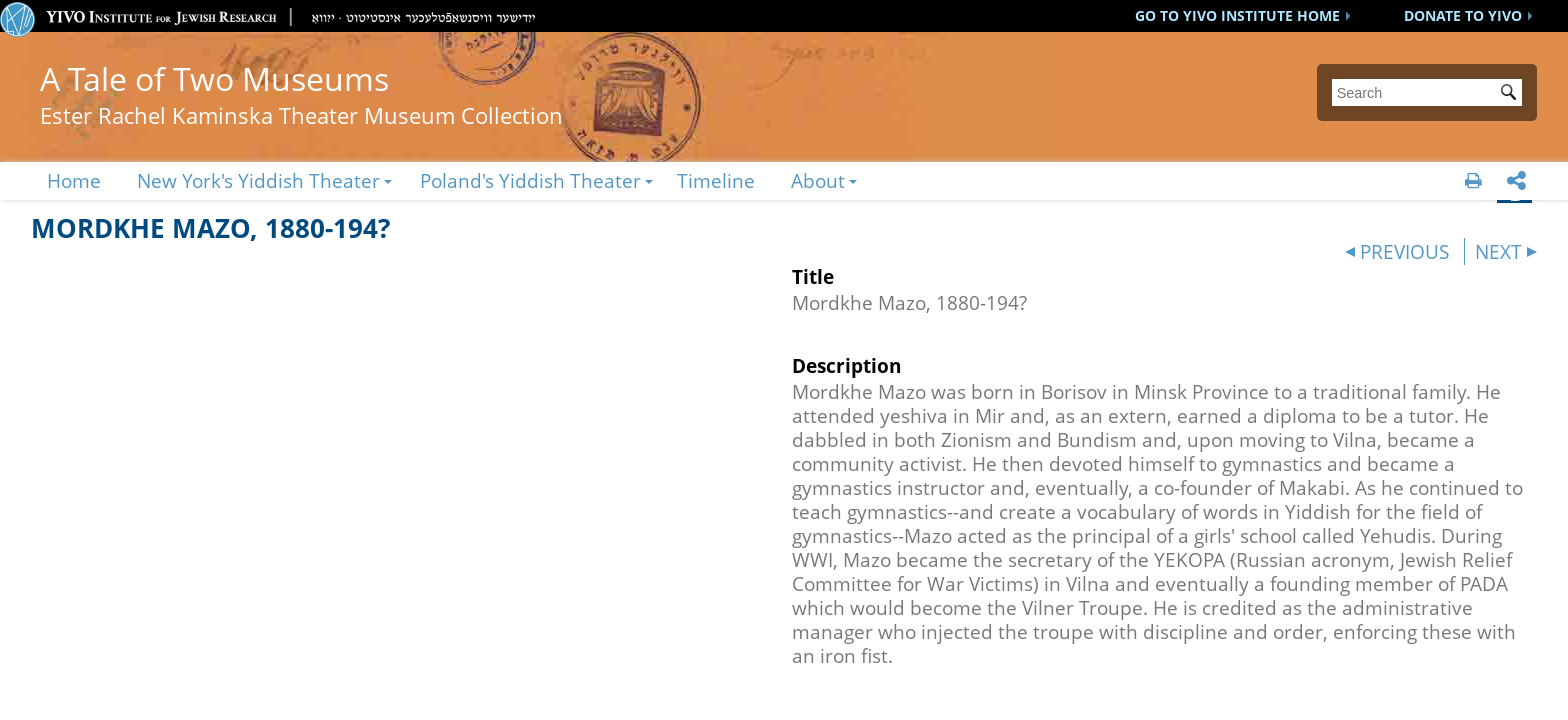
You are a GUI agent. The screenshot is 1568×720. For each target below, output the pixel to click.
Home (74, 180)
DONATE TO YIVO (1463, 15)
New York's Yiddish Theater (258, 180)
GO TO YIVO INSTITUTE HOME (1237, 15)
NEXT (1498, 251)
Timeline (716, 180)
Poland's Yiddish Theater (530, 180)
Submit (1512, 94)
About (818, 180)
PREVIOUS (1404, 251)
